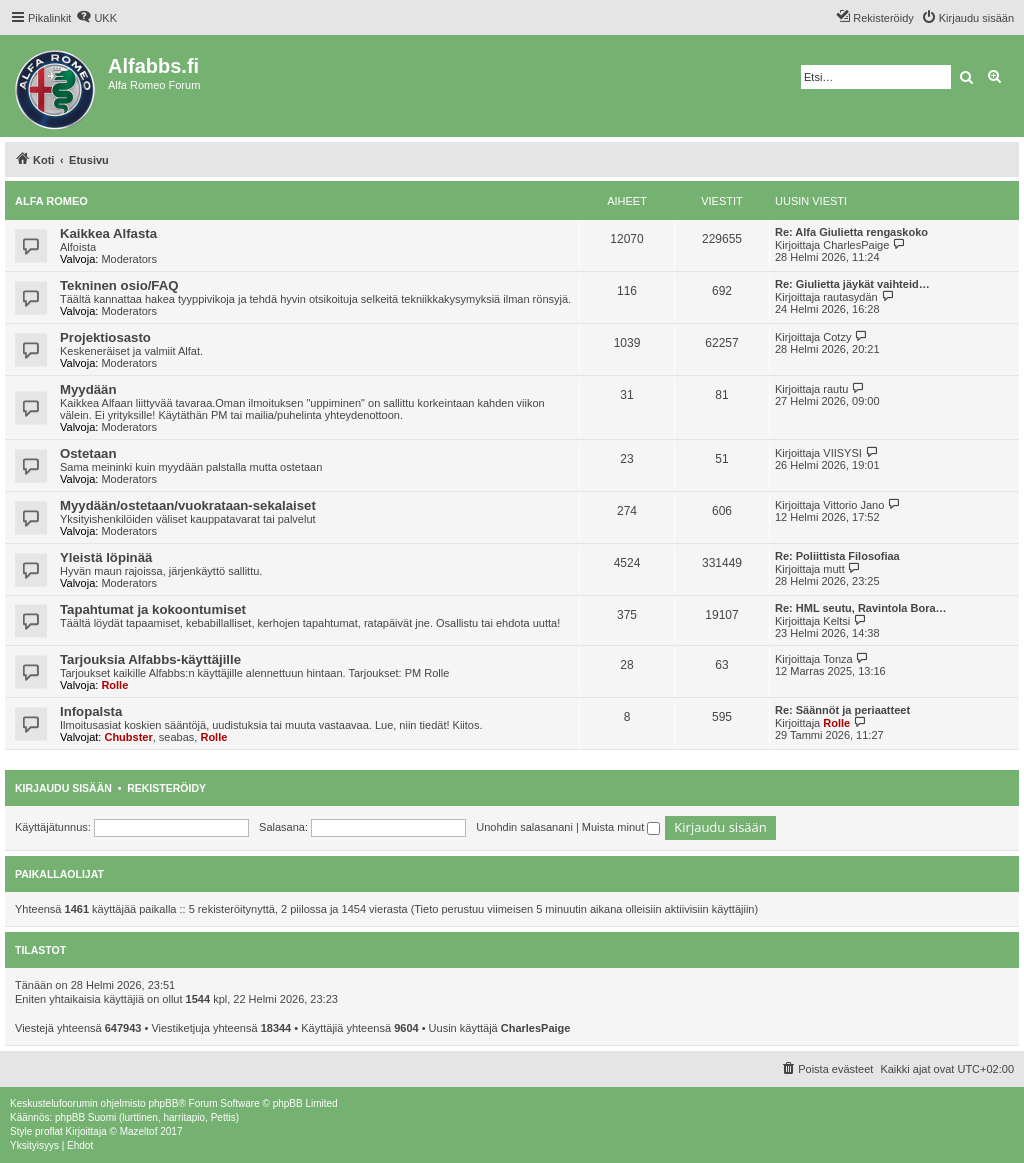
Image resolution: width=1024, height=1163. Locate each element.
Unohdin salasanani (524, 827)
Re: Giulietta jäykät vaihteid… (852, 284)
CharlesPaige (856, 245)
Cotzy (837, 337)
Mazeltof (139, 1131)
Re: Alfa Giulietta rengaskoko (851, 232)
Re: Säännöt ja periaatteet (842, 710)
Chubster (128, 737)
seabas (176, 737)
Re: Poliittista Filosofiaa (837, 556)
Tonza (837, 659)
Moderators (129, 259)
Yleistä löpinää (106, 557)
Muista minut (621, 827)
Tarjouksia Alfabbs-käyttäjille (150, 659)
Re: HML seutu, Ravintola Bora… (861, 608)
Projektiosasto (105, 337)
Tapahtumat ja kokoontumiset (153, 609)
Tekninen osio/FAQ (119, 285)
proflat (49, 1131)
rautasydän (850, 297)
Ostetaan (88, 453)
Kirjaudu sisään (63, 788)
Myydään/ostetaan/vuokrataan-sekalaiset (188, 505)
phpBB (163, 1103)
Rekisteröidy (166, 788)
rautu (835, 389)
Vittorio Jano (853, 505)
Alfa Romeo (51, 201)
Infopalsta (91, 711)
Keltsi (836, 621)
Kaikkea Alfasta (108, 233)
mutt (833, 569)
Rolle (114, 685)
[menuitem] (96, 18)
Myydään (88, 389)
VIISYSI (842, 453)
